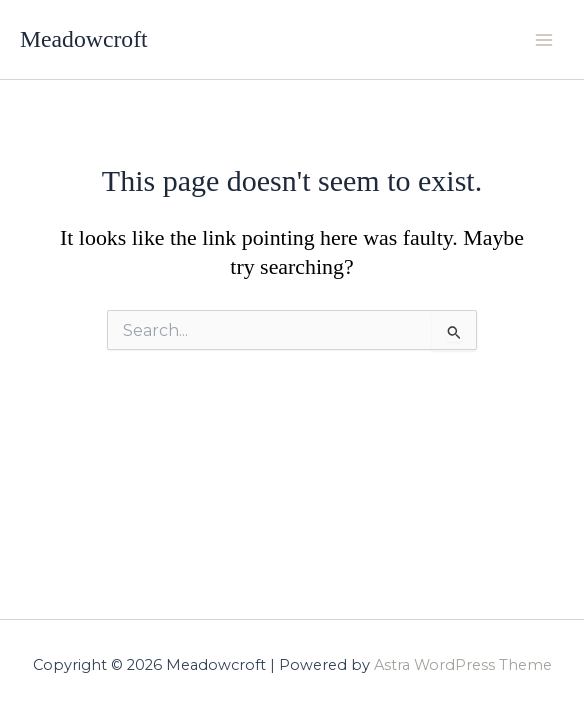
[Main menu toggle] (544, 39)
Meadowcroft (84, 39)
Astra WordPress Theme (463, 665)
